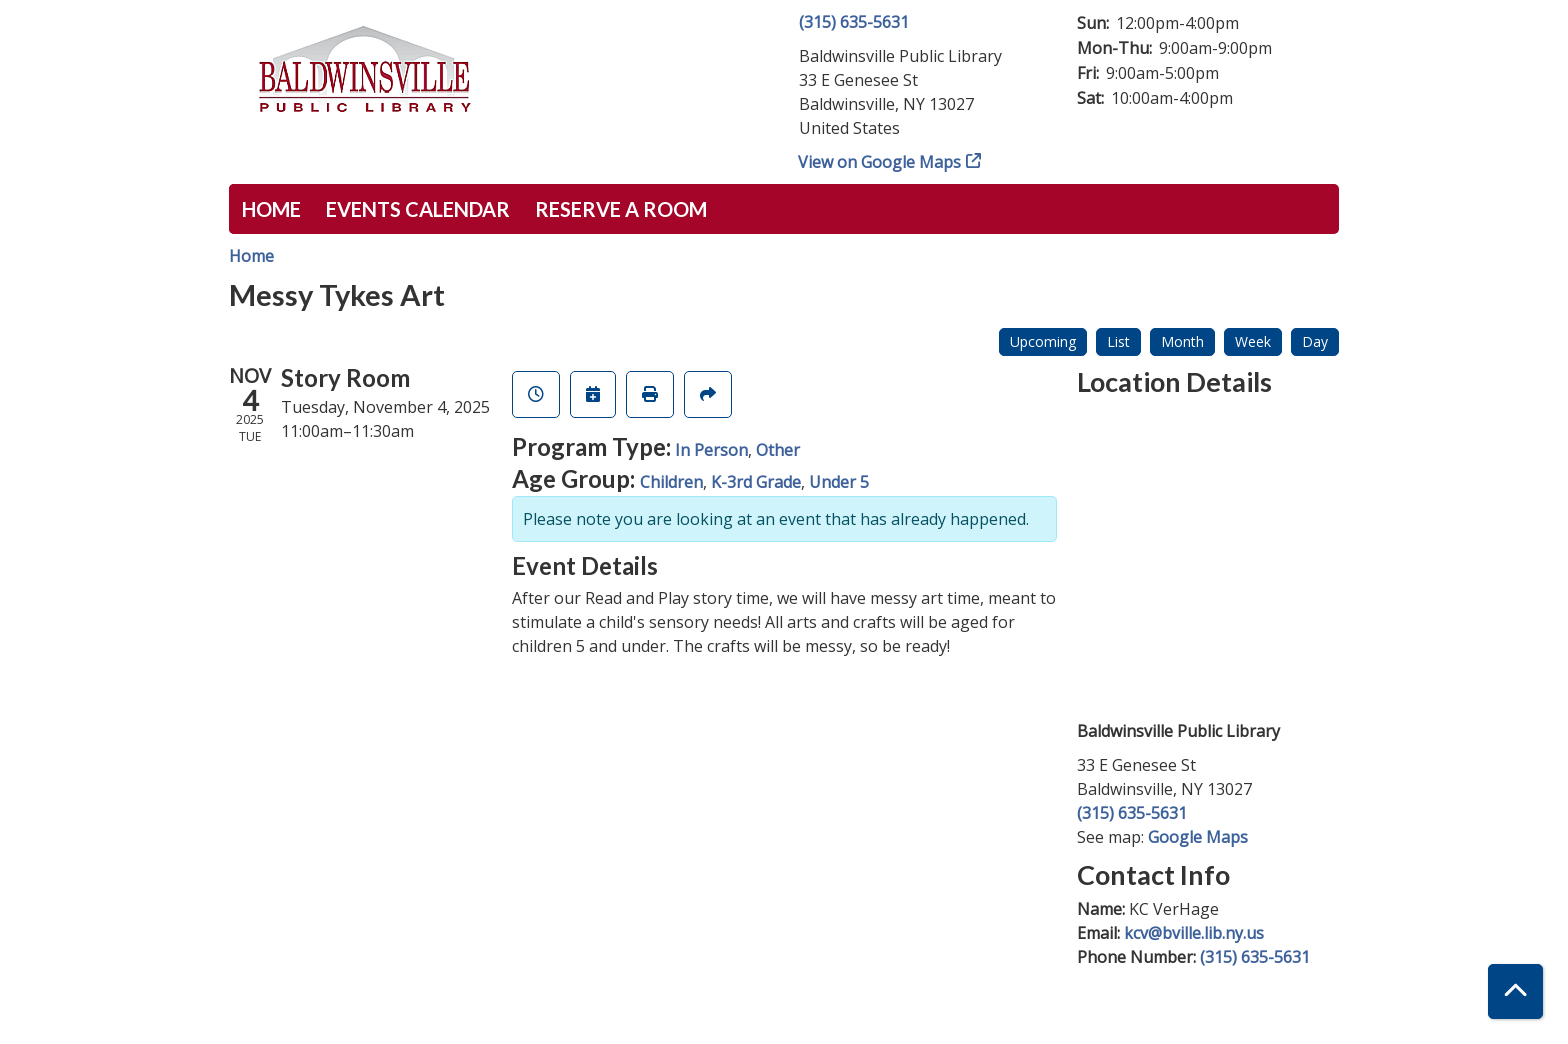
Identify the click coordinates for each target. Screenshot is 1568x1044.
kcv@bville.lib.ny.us (1194, 933)
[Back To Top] (1515, 991)
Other (778, 450)
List (1118, 341)
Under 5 (839, 482)
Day (1315, 341)
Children (671, 482)
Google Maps (1198, 837)
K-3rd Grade (756, 482)
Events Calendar (418, 209)
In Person (711, 450)
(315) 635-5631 (854, 22)
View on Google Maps (880, 162)
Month (1182, 341)
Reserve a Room (621, 209)
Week (1253, 341)
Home (271, 209)
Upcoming (1043, 341)
